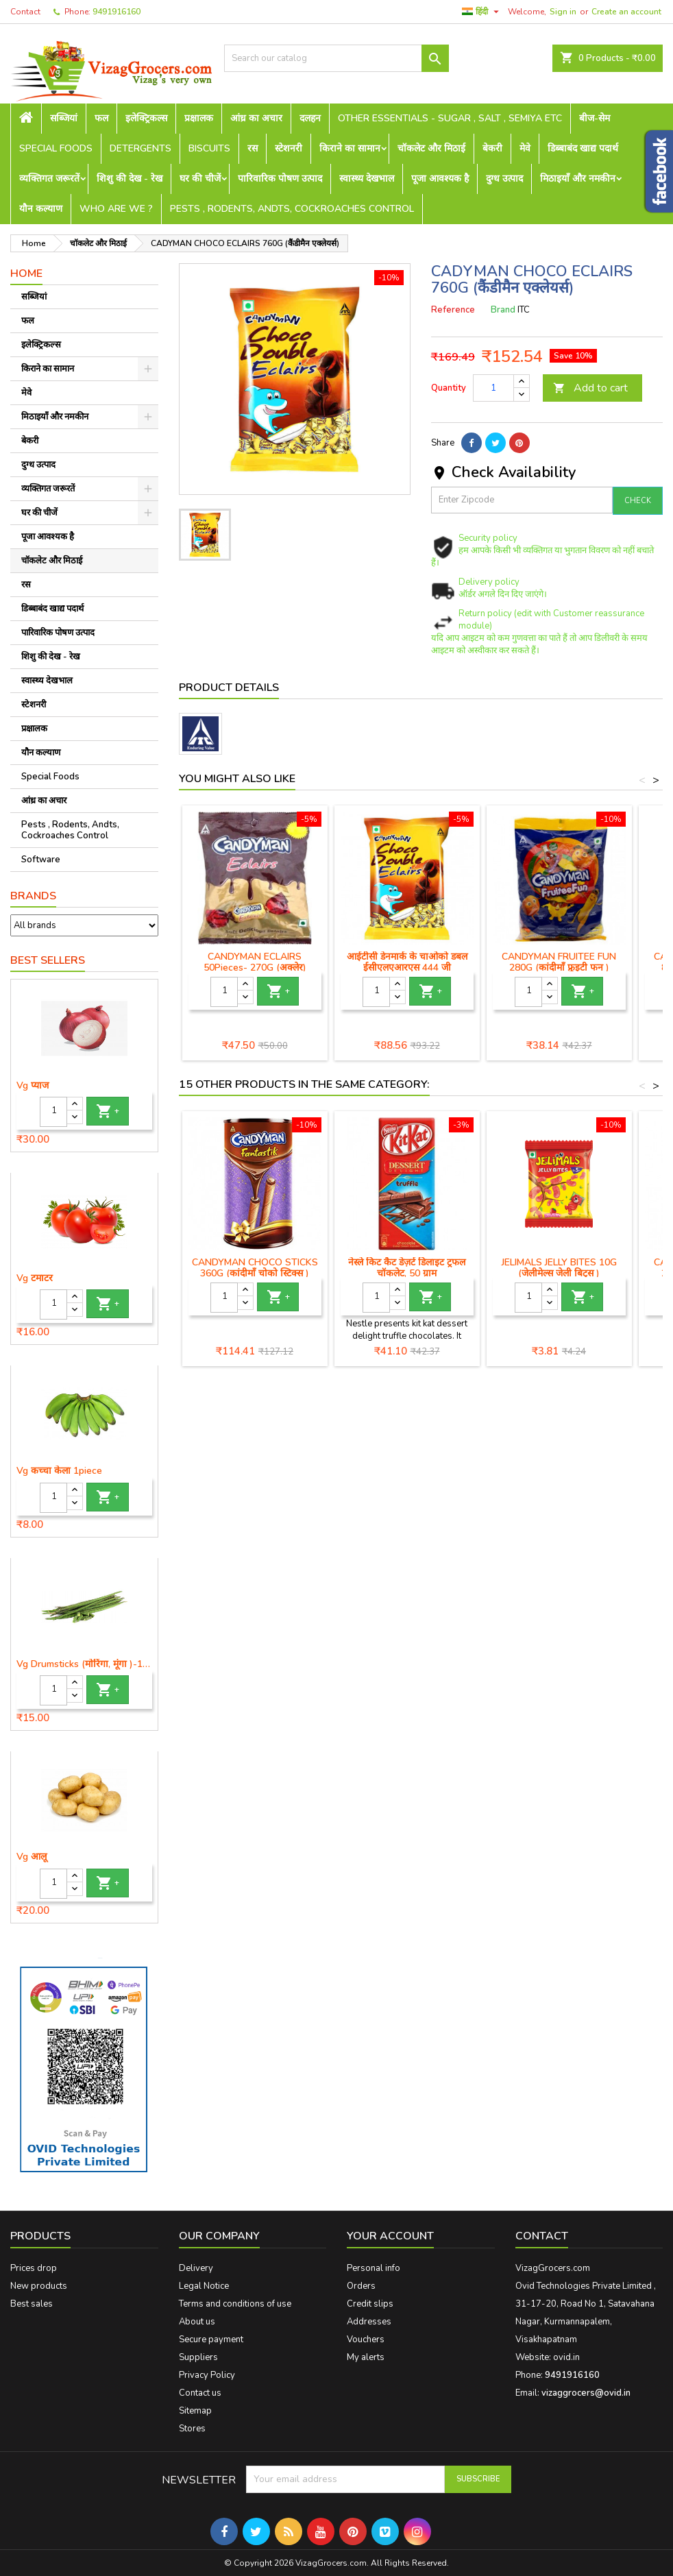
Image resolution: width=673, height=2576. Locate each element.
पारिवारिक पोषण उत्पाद (280, 178)
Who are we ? (116, 208)
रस (252, 148)
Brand (503, 310)
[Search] (336, 58)
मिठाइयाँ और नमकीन (577, 178)
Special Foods (56, 148)
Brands (33, 895)
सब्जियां (63, 118)
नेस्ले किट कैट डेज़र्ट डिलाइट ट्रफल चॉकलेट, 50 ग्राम (406, 1268)
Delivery (196, 2268)
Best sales (31, 2304)
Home (26, 273)
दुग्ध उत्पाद (504, 178)
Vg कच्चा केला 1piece (59, 1471)
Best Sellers (47, 960)
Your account (390, 2236)
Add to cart (590, 388)
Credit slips (370, 2304)
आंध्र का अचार (256, 118)
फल (101, 118)
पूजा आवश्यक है (440, 178)
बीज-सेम (594, 118)
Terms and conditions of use (235, 2304)
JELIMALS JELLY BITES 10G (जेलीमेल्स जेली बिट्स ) (559, 1268)
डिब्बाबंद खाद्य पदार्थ (583, 148)
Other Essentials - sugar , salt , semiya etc (450, 118)
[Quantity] (53, 1112)
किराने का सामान (349, 148)
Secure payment (211, 2339)
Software (40, 859)
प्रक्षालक (198, 118)
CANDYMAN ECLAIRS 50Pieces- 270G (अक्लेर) (255, 962)
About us (197, 2322)
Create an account (626, 11)
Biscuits (209, 148)
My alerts (365, 2357)
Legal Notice (204, 2286)
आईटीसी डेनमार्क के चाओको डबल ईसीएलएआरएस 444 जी (407, 962)
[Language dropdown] (482, 11)
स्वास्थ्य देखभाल (366, 178)
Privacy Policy (207, 2375)
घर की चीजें (200, 178)
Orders (361, 2286)
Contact (25, 11)
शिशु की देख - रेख (129, 178)
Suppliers (198, 2357)
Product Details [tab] (229, 687)
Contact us (200, 2393)
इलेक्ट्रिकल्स (146, 118)
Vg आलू (31, 1856)
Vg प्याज (32, 1085)
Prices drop (33, 2268)
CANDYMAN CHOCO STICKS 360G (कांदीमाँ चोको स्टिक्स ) (255, 1268)
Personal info (373, 2268)
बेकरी (492, 148)
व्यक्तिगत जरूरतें (49, 178)
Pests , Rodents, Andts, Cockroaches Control (292, 208)
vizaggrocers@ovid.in (586, 2393)
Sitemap (195, 2411)
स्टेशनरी (288, 148)
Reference (453, 310)
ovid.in (566, 2357)
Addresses (369, 2322)
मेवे (524, 148)
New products (38, 2286)
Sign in (563, 11)
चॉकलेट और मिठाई (431, 148)
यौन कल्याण (40, 208)
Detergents (140, 148)
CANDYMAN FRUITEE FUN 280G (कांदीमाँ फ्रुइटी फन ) (559, 962)
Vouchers (365, 2339)
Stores (192, 2428)
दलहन (310, 118)
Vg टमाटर (34, 1278)
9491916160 (116, 11)
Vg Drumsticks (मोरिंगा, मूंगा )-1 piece (84, 1664)
